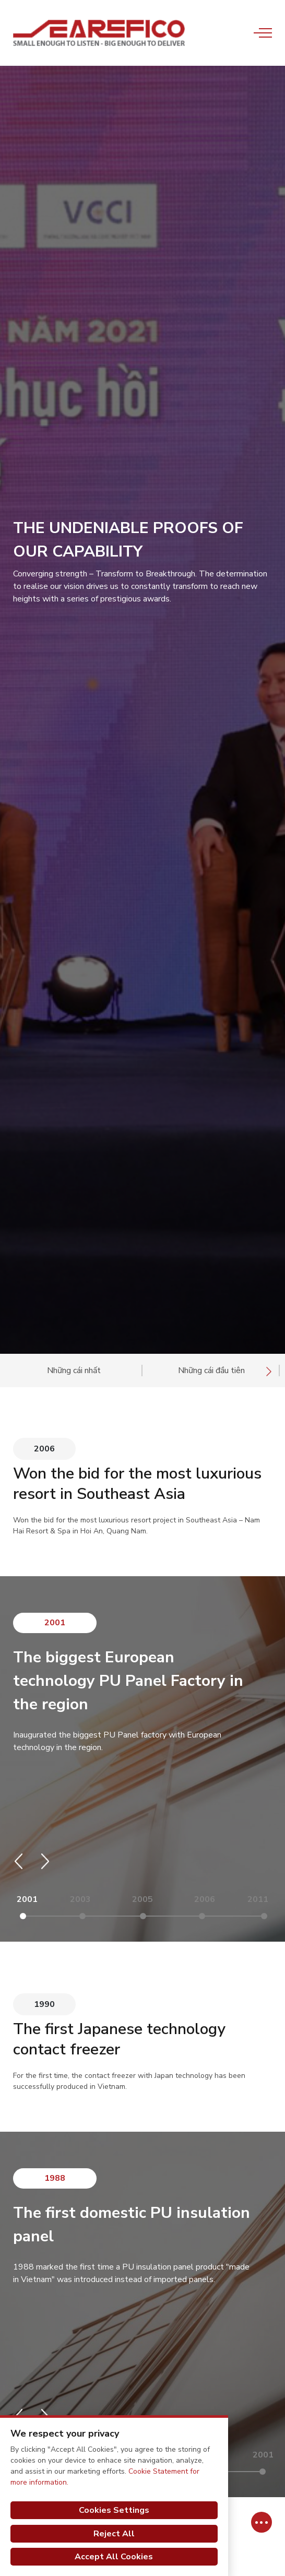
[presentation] (268, 1371)
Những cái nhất (74, 1370)
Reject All (114, 2533)
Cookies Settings (114, 2510)
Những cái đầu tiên (211, 1370)
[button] (18, 1861)
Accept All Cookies (114, 2556)
